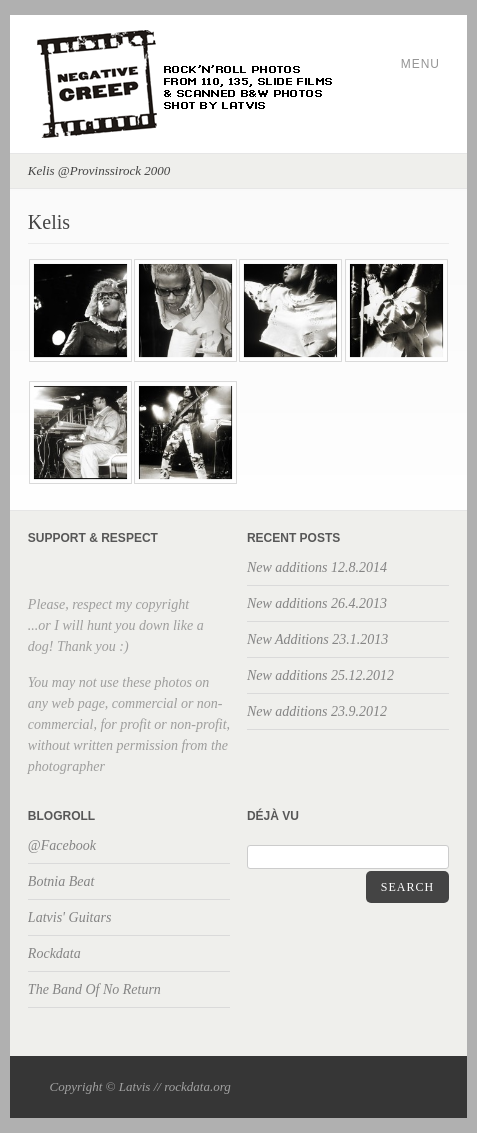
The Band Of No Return (94, 989)
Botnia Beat (61, 881)
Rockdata (54, 953)
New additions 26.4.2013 (317, 603)
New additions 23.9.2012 (317, 711)
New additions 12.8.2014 (317, 567)
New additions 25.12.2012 (320, 675)
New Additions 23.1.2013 (317, 639)
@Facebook (62, 845)
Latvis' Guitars (70, 917)
